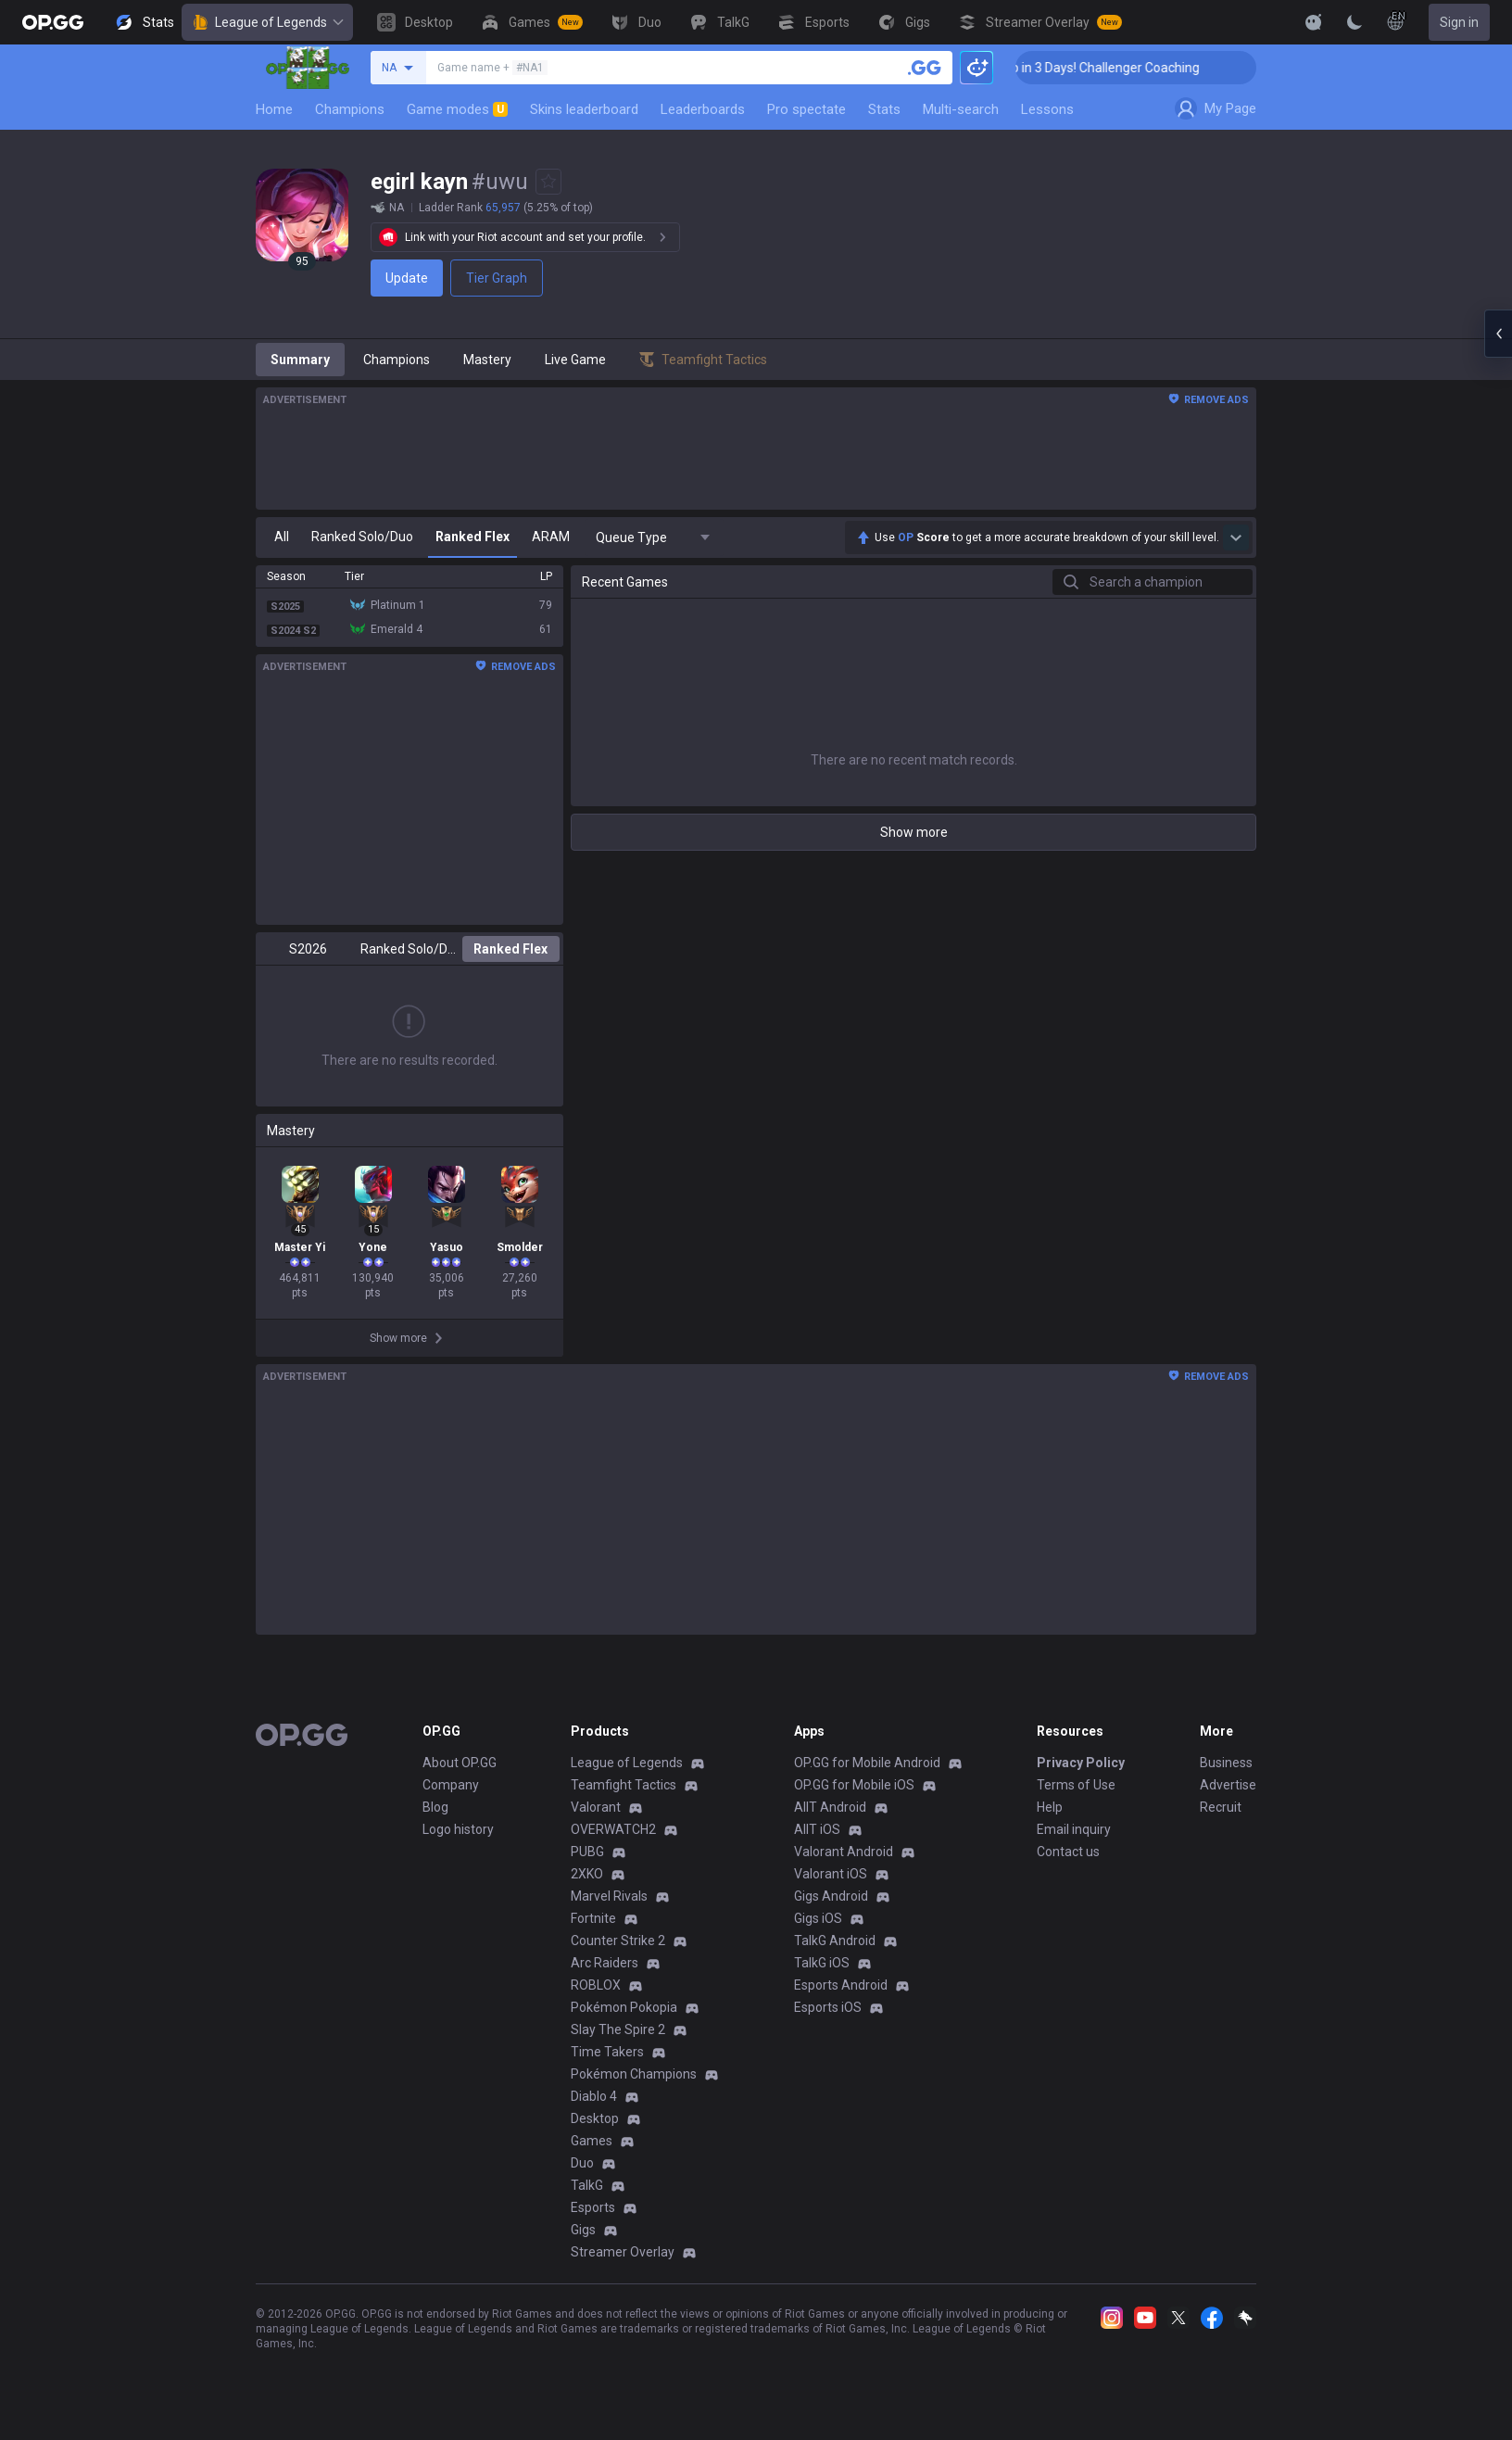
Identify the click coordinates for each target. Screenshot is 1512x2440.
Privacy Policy (1081, 1762)
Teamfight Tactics (623, 1784)
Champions (349, 109)
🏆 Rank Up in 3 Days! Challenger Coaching (1105, 67)
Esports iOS (828, 2007)
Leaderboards (703, 109)
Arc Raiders (604, 1962)
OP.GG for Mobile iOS (854, 1784)
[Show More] (1313, 22)
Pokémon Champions (634, 2074)
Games (591, 2140)
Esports (593, 2207)
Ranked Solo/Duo (409, 949)
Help (1050, 1807)
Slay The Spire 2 (618, 2029)
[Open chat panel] (1498, 334)
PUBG (587, 1851)
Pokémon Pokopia (624, 2007)
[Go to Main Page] (53, 22)
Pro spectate (806, 109)
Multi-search (961, 109)
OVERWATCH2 (613, 1829)
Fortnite (593, 1918)
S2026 (308, 949)
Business (1226, 1762)
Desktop (595, 2118)
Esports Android (841, 1985)
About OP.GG (459, 1762)
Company (450, 1784)
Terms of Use (1076, 1784)
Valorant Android (843, 1851)
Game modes (457, 109)
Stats (884, 109)
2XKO (587, 1873)
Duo (582, 2163)
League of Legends (267, 22)
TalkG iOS (822, 1962)
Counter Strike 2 (618, 1940)
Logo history (458, 1829)
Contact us (1068, 1851)
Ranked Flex (510, 949)
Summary (300, 359)
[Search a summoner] (924, 67)
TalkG (587, 2185)
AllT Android (830, 1807)
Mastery (487, 359)
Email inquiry (1074, 1829)
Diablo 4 (594, 2096)
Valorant (596, 1807)
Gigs (583, 2229)
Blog (435, 1807)
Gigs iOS (818, 1918)
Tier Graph (496, 278)
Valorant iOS (830, 1873)
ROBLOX (596, 1985)
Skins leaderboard (584, 109)
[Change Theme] (1354, 22)
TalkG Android (835, 1940)
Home (274, 109)
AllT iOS (817, 1829)
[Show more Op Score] (1236, 537)
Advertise (1228, 1784)
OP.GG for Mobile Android (867, 1762)
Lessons (1047, 109)
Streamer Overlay (622, 2251)
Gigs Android (831, 1896)
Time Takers (607, 2051)
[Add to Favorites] (548, 182)
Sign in (1459, 22)
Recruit (1220, 1807)
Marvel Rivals (609, 1896)
